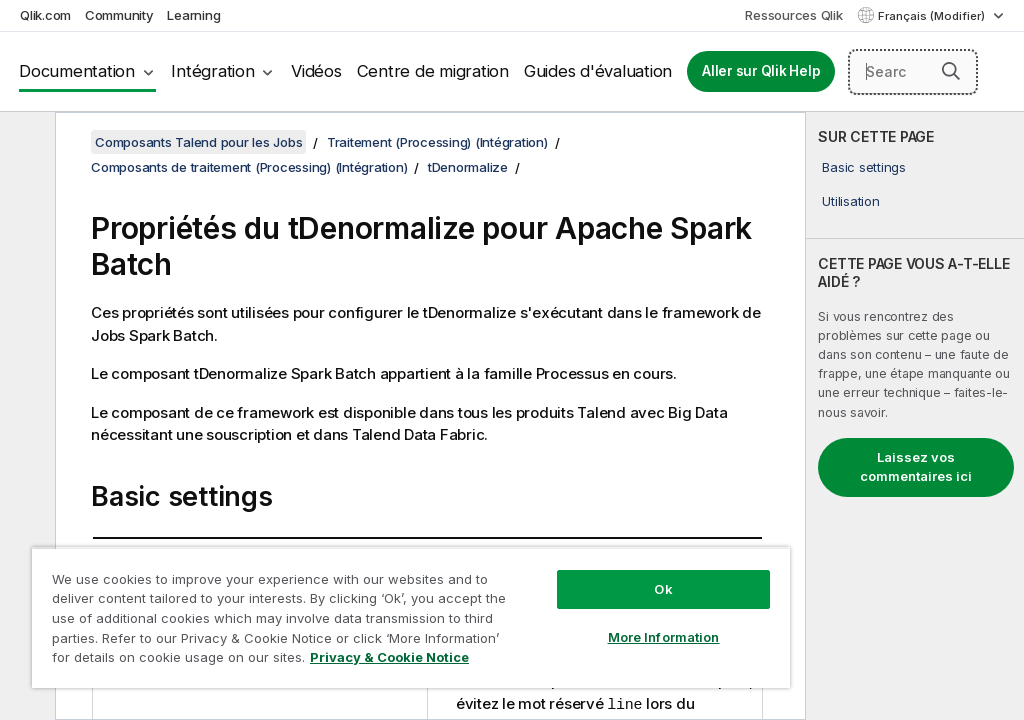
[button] (951, 71)
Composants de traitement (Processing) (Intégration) (249, 167)
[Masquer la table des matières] (25, 143)
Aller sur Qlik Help (761, 71)
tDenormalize (468, 167)
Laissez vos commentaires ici (916, 467)
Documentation (77, 71)
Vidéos (316, 71)
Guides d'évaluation (598, 71)
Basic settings (864, 167)
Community (119, 15)
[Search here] (913, 72)
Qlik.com (45, 15)
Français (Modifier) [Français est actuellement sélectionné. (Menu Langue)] (933, 16)
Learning (193, 15)
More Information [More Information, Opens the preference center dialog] (664, 637)
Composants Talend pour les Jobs (198, 142)
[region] (411, 617)
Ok (663, 589)
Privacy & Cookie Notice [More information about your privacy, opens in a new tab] (389, 657)
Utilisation (850, 201)
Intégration (212, 71)
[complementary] (915, 416)
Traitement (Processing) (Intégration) (437, 142)
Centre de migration (433, 71)
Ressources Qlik (793, 15)
